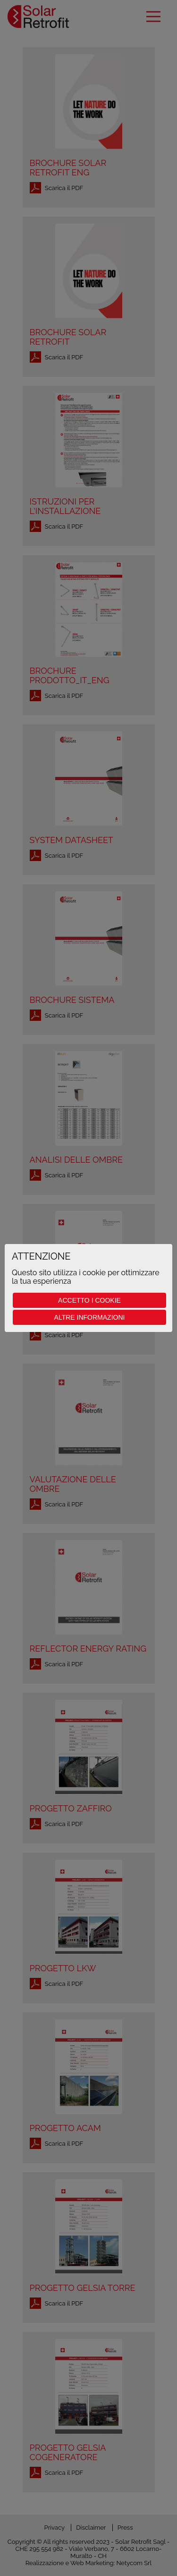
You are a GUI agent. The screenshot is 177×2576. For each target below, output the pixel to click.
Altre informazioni (89, 1317)
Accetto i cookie (89, 1300)
